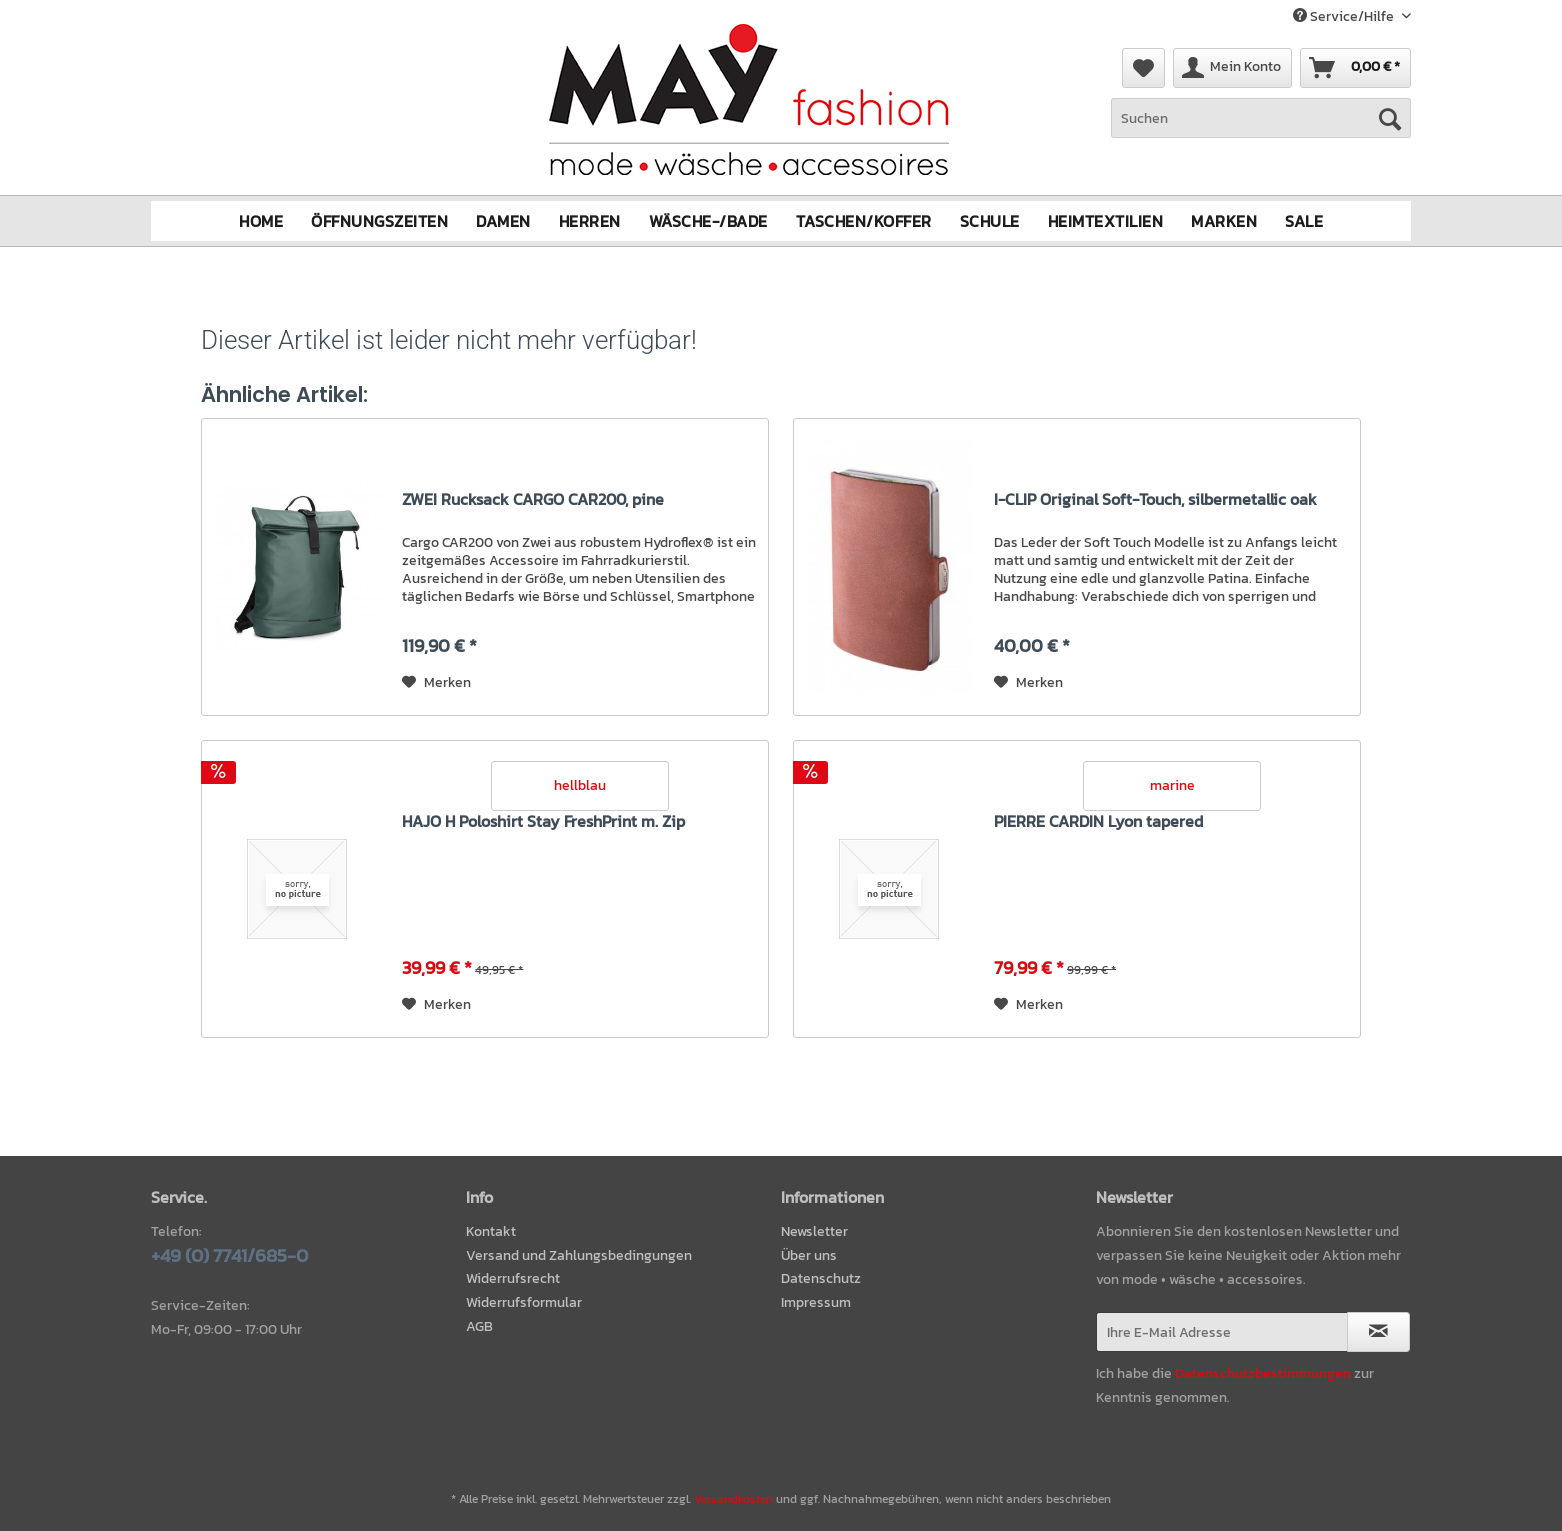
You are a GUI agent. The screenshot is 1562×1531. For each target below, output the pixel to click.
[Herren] (590, 220)
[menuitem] (1261, 128)
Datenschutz (821, 1278)
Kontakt (491, 1230)
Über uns (809, 1254)
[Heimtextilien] (1106, 220)
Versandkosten (733, 1499)
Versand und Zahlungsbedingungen (579, 1254)
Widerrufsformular (524, 1302)
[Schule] (990, 220)
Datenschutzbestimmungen (1263, 1372)
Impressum (816, 1302)
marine (1172, 784)
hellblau (580, 784)
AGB (479, 1326)
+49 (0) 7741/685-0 (229, 1254)
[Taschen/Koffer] (864, 220)
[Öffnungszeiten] (379, 220)
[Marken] (1224, 220)
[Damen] (503, 220)
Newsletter (814, 1230)
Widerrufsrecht (513, 1278)
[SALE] (1304, 220)
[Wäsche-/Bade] (708, 220)
